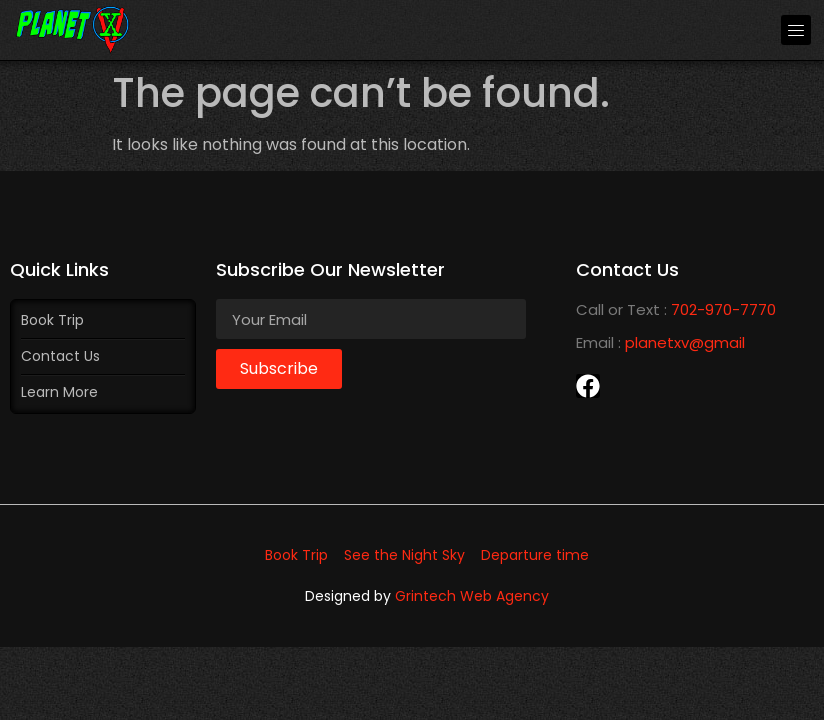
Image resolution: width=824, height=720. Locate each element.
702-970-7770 (723, 309)
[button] (796, 30)
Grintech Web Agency (472, 596)
